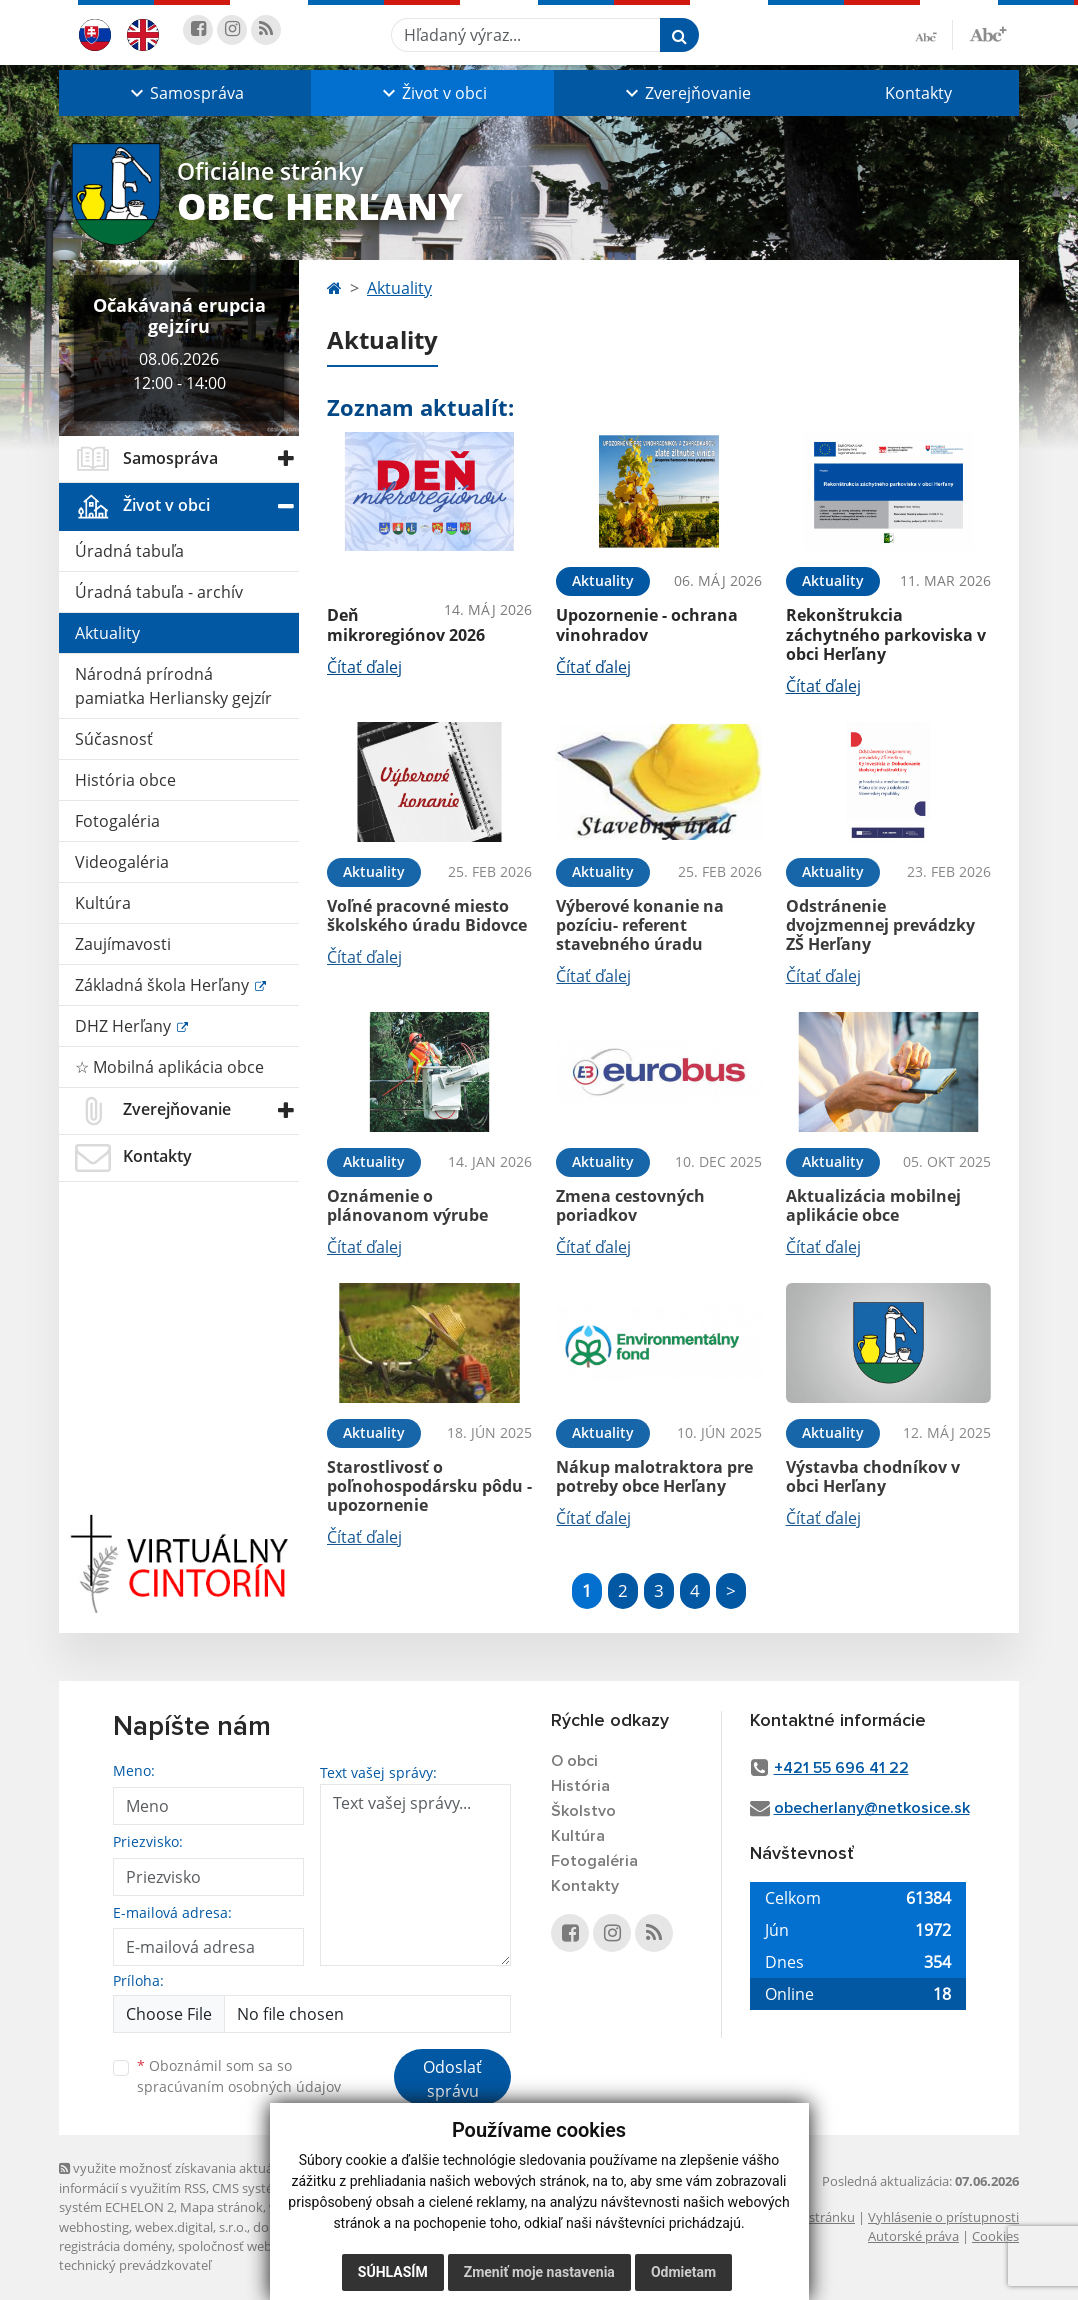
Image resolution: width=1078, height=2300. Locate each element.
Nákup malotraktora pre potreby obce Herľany (654, 1476)
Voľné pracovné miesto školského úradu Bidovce (427, 915)
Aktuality (107, 633)
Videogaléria (122, 862)
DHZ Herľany (125, 1026)
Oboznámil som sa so (239, 2076)
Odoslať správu (452, 2079)
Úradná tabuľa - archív (159, 592)
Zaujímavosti (123, 944)
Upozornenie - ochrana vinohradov (647, 624)
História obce (125, 780)
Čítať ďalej (364, 667)
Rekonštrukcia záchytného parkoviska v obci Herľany (886, 634)
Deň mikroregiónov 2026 (406, 624)
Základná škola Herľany (164, 985)
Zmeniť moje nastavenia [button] (539, 2272)
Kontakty (918, 93)
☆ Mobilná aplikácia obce (169, 1067)
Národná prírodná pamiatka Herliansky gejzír (173, 686)
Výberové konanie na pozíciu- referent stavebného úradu (640, 925)
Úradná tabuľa (129, 551)
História (580, 1786)
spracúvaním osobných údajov (239, 2086)
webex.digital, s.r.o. (191, 2227)
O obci (574, 1761)
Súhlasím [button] (393, 2272)
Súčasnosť (114, 739)
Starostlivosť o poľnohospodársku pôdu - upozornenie (429, 1486)
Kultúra (103, 903)
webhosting (94, 2227)
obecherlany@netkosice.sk (872, 1808)
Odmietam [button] (683, 2272)
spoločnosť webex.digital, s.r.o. (268, 2246)
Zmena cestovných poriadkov (630, 1205)
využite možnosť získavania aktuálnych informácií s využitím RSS (182, 2177)
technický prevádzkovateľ (135, 2265)
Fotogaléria (117, 821)
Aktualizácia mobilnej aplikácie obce (873, 1205)
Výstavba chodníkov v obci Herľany (873, 1476)
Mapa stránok (221, 2207)
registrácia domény (115, 2246)
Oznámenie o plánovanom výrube (407, 1205)
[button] (185, 93)
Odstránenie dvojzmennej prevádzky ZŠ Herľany (880, 925)
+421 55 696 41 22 (841, 1768)
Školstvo (583, 1811)
